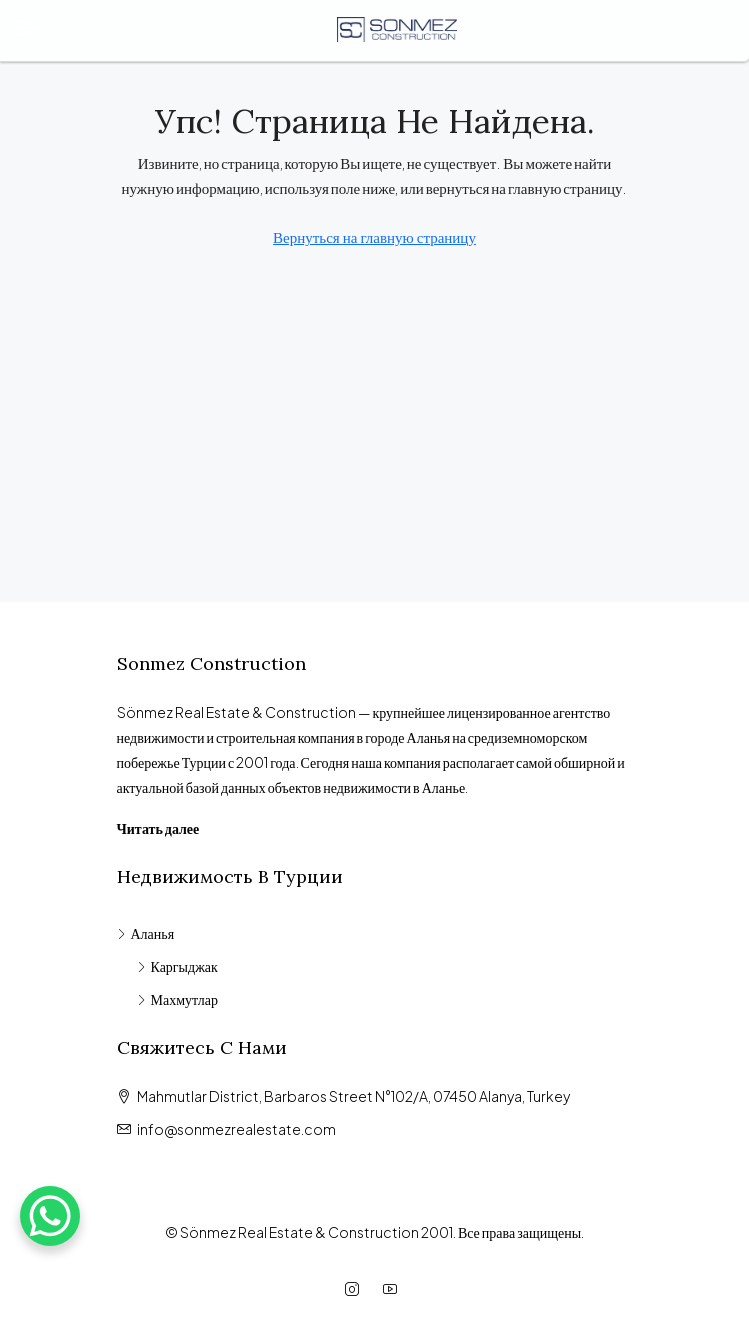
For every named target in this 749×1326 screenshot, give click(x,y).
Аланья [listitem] (146, 933)
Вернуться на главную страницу (374, 236)
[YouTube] (394, 1289)
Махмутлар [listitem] (178, 999)
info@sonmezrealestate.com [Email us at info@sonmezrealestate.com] (236, 1129)
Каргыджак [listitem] (177, 966)
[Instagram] (356, 1289)
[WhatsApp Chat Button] (50, 1216)
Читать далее (158, 828)
